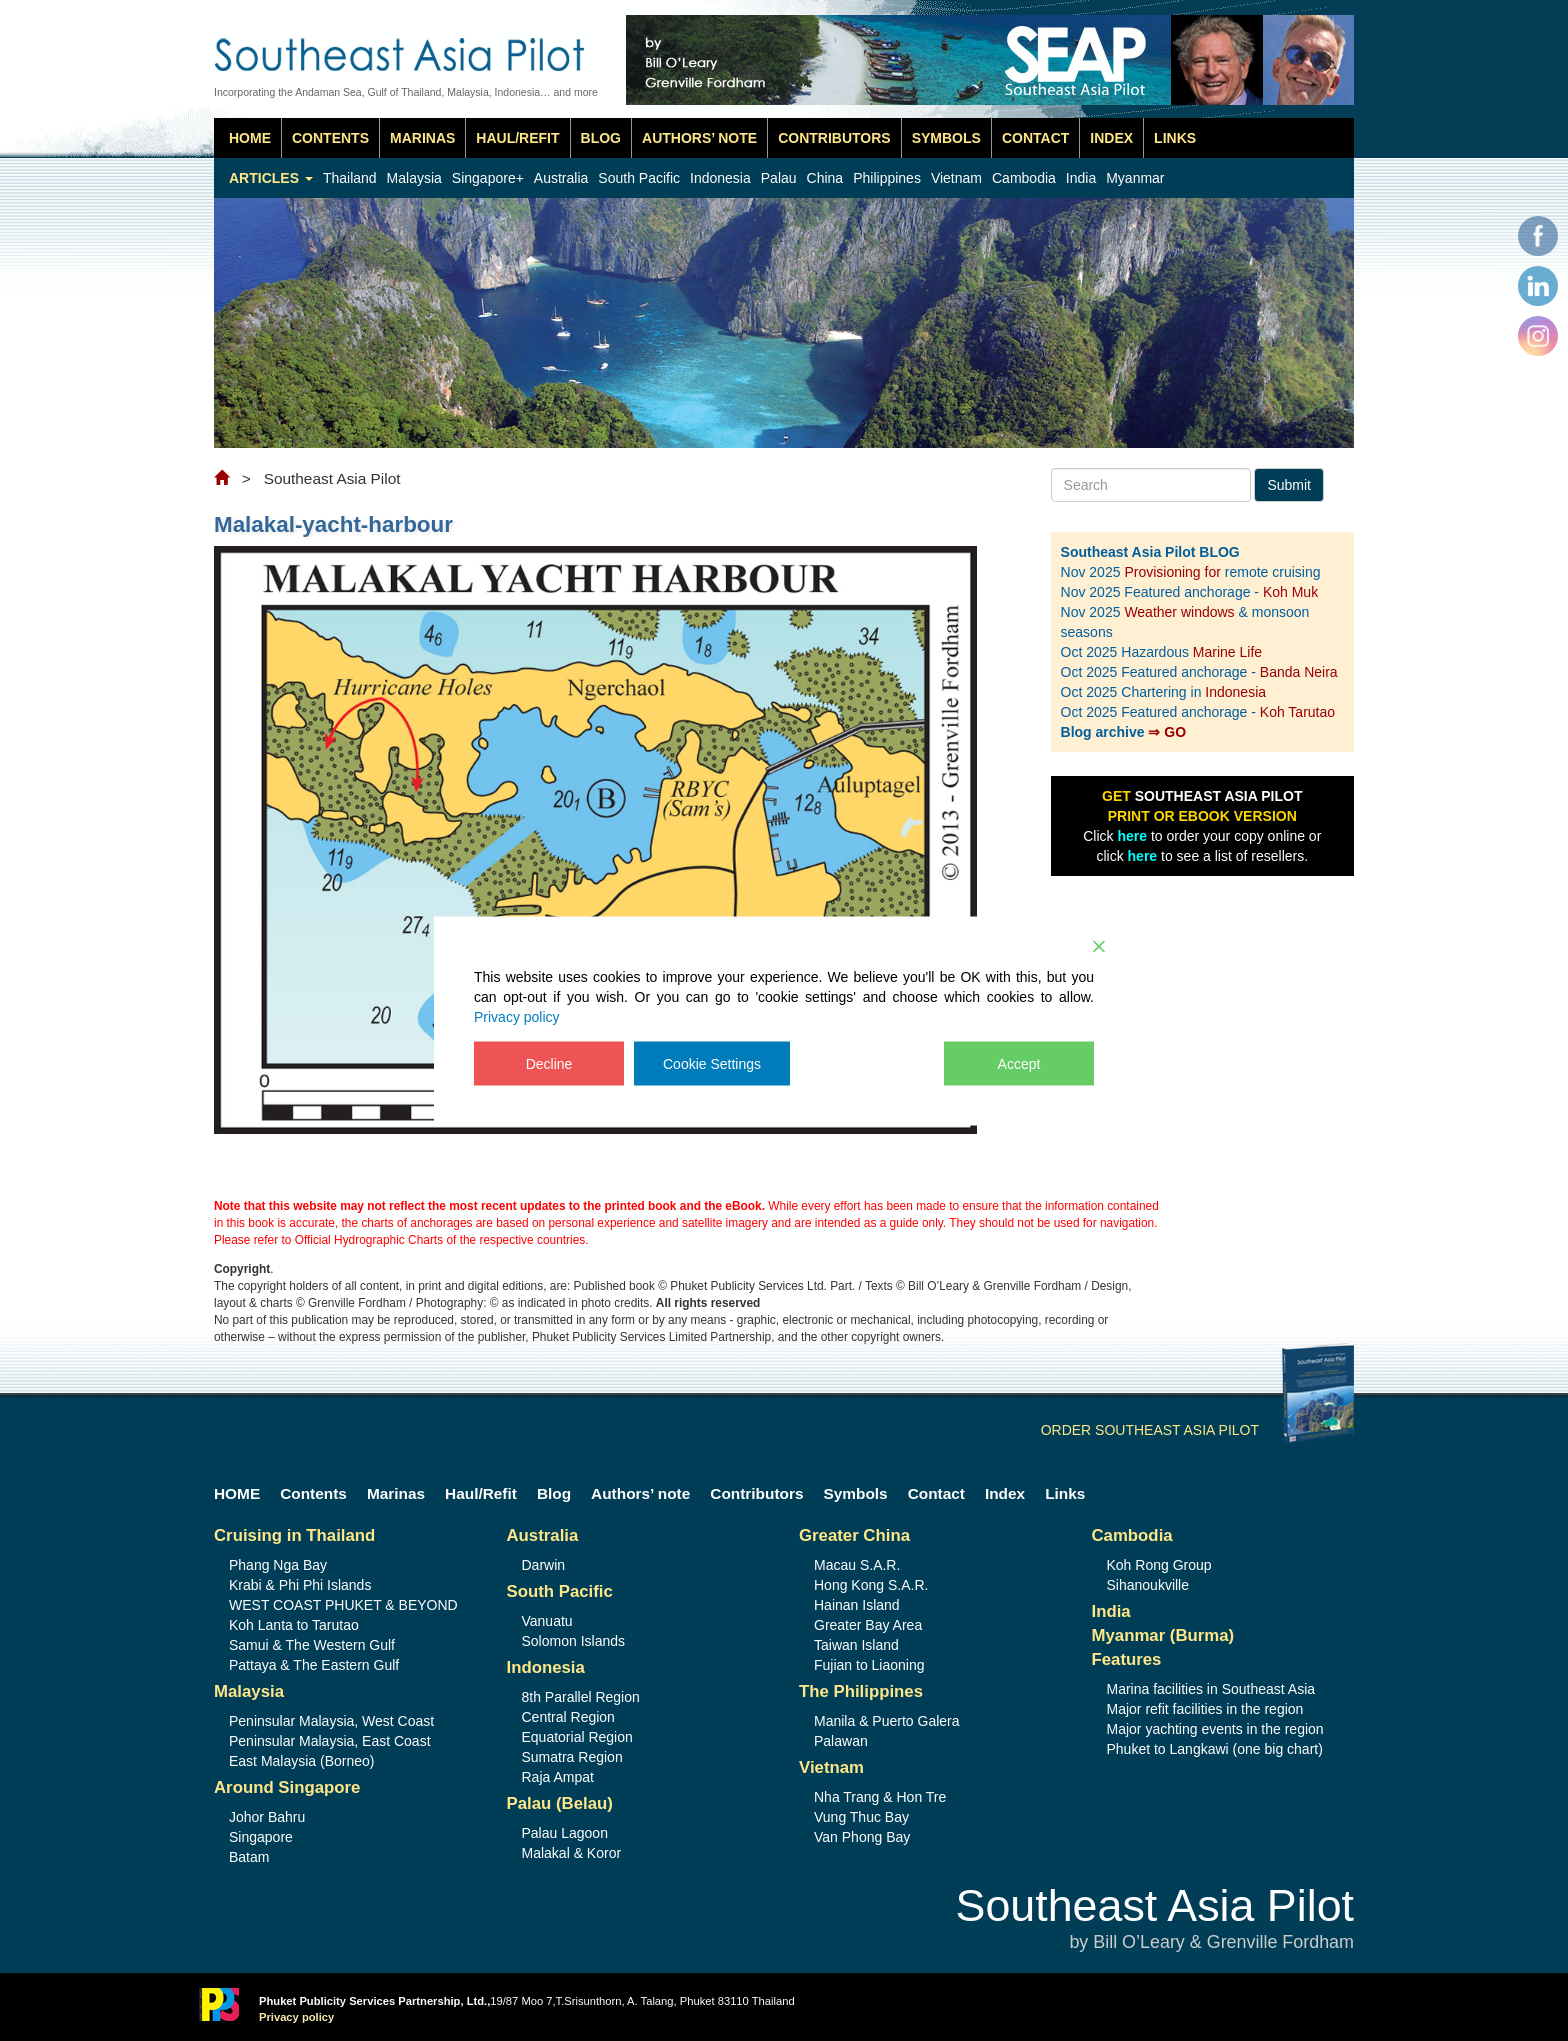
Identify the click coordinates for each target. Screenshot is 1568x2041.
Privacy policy (517, 1016)
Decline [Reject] (549, 1063)
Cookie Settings (712, 1063)
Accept (1019, 1063)
